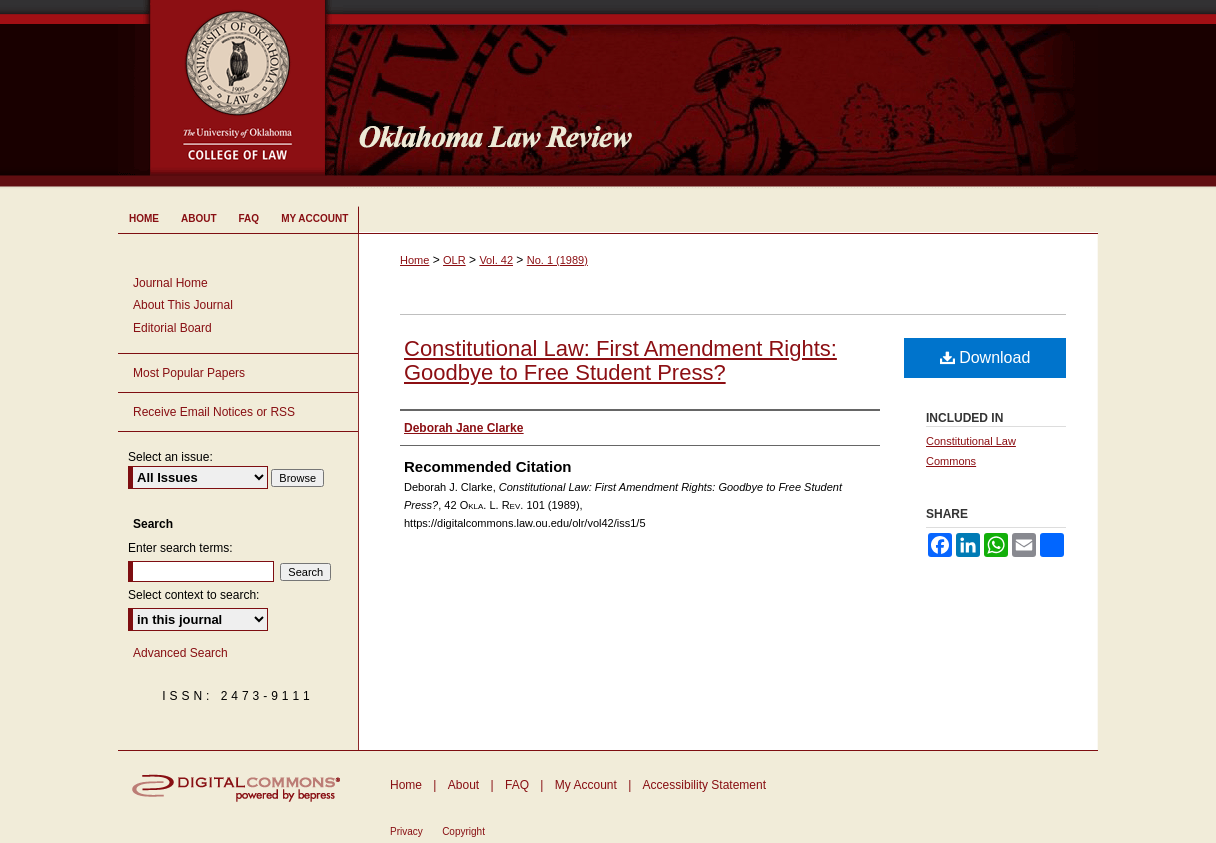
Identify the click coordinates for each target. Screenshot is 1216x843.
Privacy (406, 831)
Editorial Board (172, 328)
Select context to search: (193, 595)
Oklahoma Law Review (720, 94)
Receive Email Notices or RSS (214, 412)
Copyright (463, 831)
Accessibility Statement (704, 785)
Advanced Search (180, 653)
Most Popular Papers (189, 373)
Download (985, 357)
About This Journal (183, 305)
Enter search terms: (180, 548)
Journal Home (170, 283)
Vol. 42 (496, 260)
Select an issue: (170, 457)
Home (414, 260)
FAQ (517, 785)
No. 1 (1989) (557, 260)
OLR (454, 260)
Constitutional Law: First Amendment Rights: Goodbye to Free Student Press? (620, 360)
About (463, 785)
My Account (586, 785)
